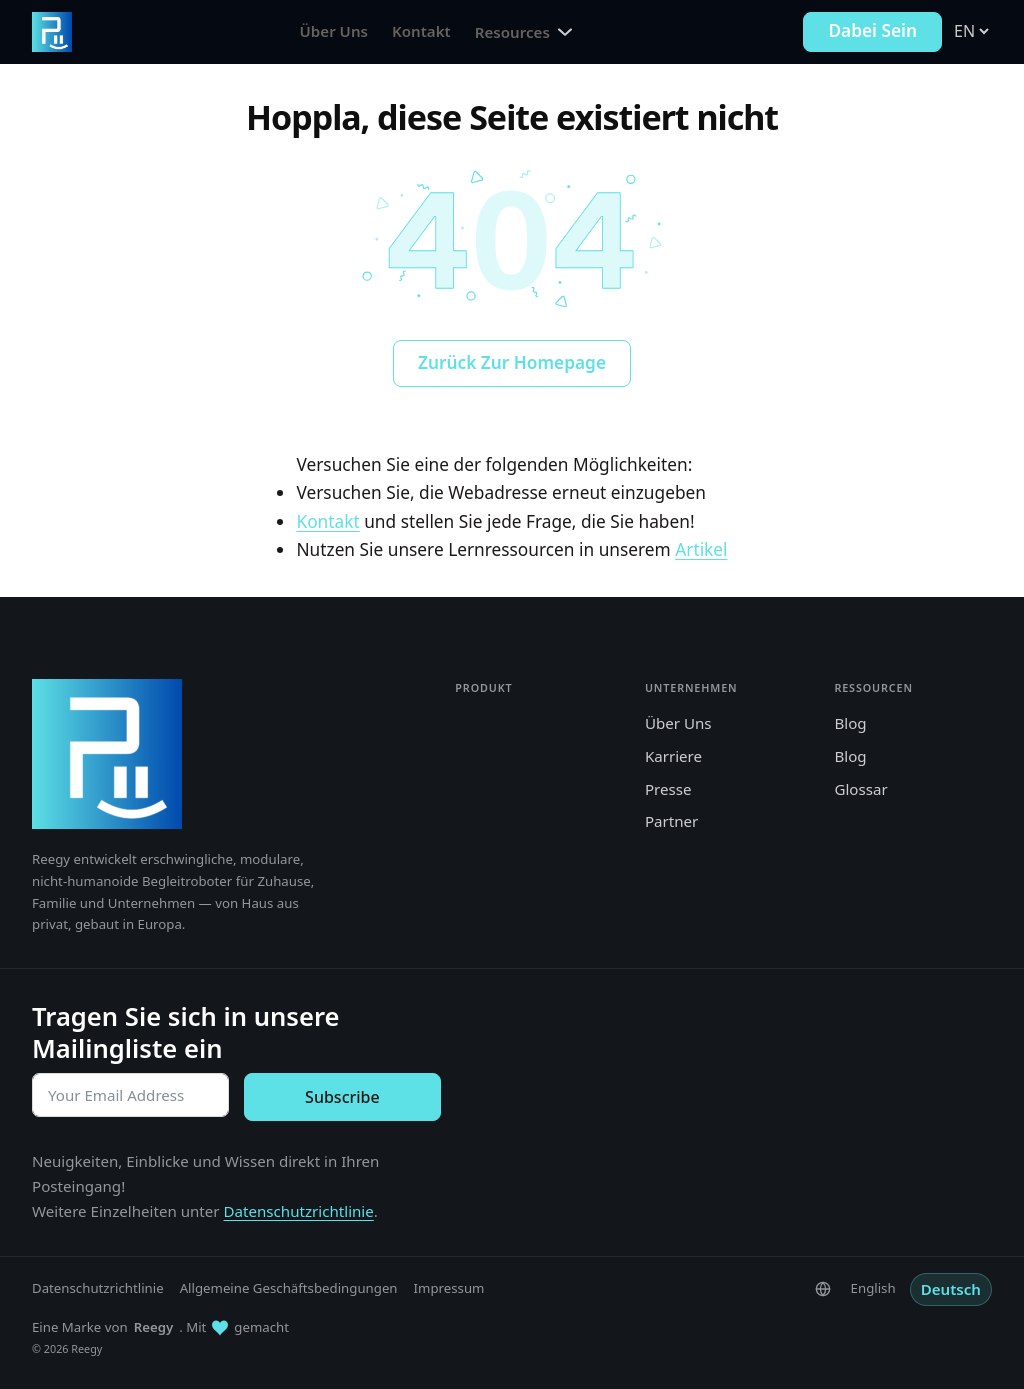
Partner (671, 821)
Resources (523, 32)
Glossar (860, 789)
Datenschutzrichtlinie (299, 1211)
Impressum (449, 1288)
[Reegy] (107, 754)
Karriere (673, 756)
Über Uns (334, 31)
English (873, 1288)
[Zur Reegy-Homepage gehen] (52, 32)
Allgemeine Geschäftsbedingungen (289, 1288)
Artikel (701, 549)
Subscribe (342, 1097)
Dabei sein (872, 30)
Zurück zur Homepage (512, 362)
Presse (668, 789)
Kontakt (421, 31)
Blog (850, 723)
